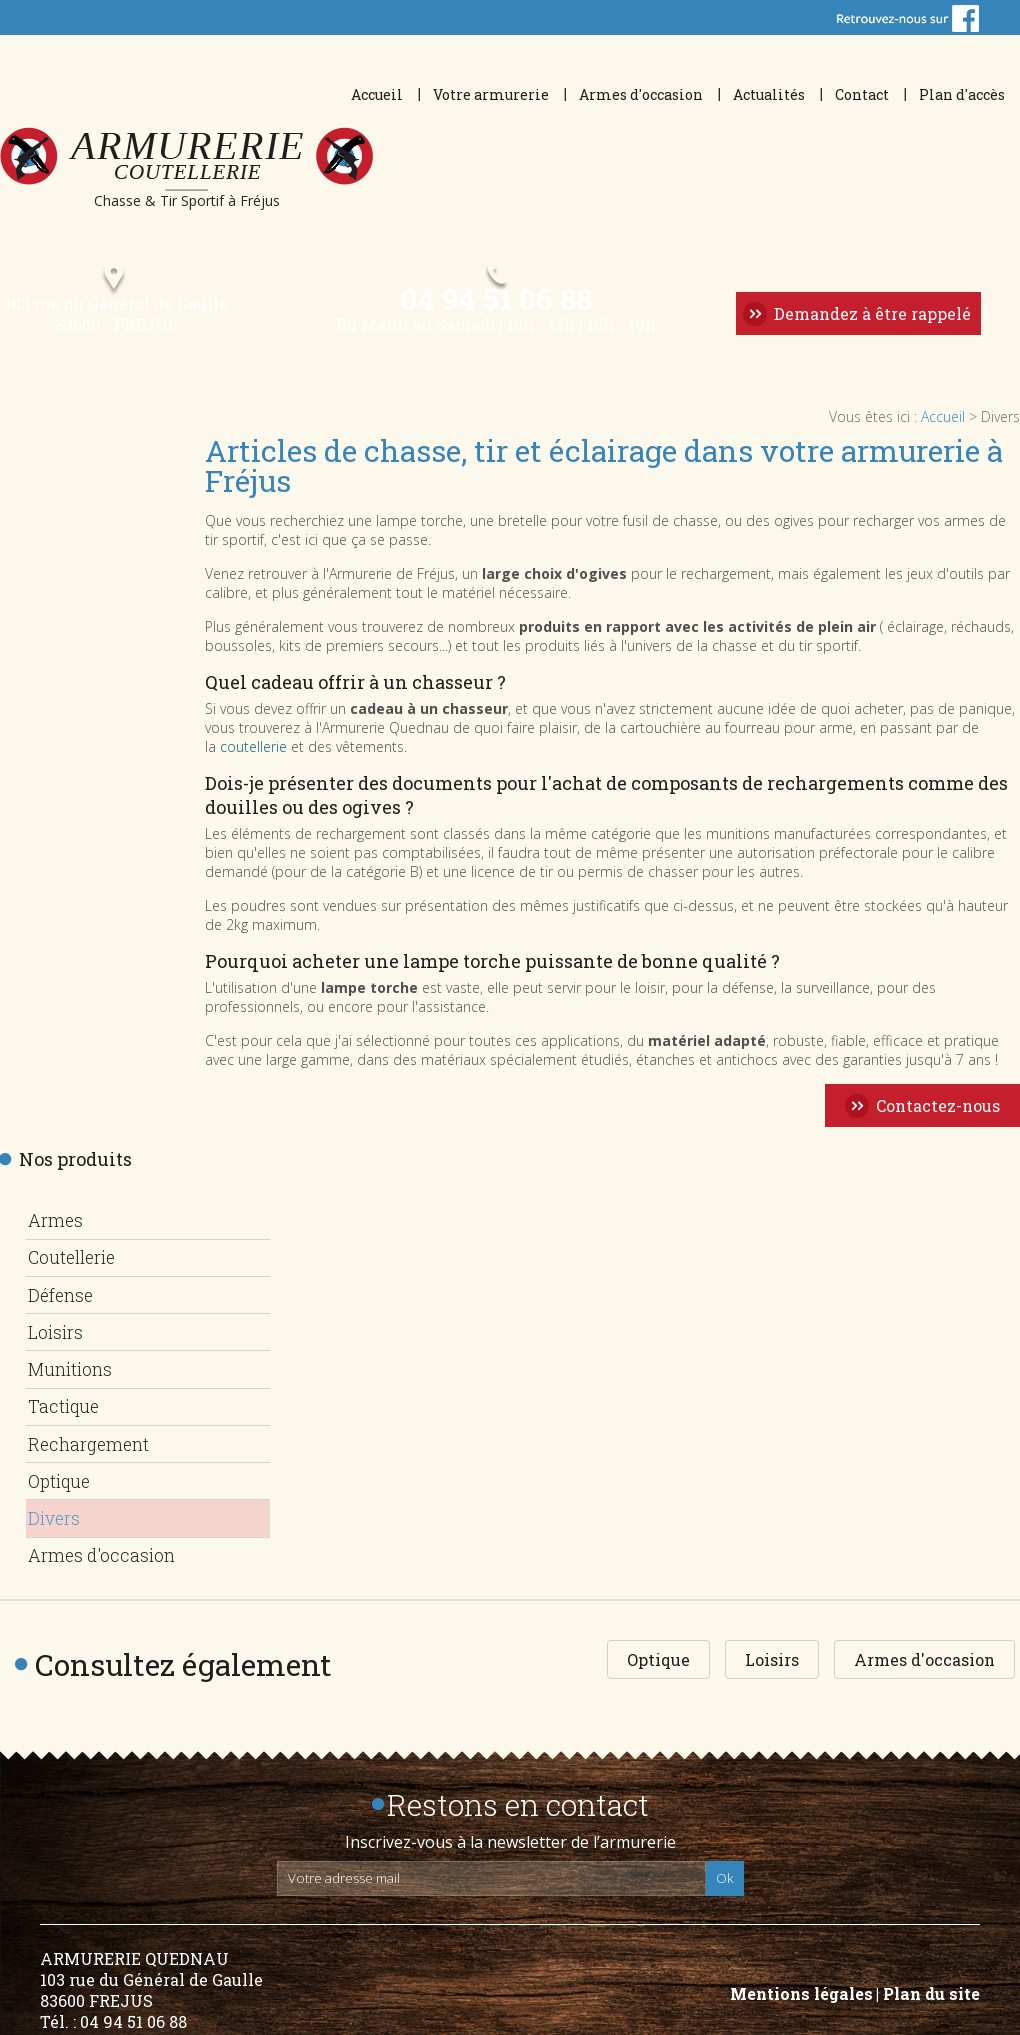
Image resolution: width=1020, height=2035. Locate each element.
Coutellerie (76, 1265)
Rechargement (92, 1440)
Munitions (74, 1370)
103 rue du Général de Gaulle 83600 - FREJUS (111, 325)
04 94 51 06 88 (494, 306)
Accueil (377, 94)
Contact (862, 94)
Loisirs (56, 1335)
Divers (55, 1510)
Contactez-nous (938, 1116)
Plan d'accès (962, 94)
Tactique (65, 1405)
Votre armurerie (491, 94)
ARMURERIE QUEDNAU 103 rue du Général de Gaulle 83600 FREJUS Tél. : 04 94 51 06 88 (151, 1978)
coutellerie (253, 757)
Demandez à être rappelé (870, 322)
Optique (61, 1475)
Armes (55, 1230)
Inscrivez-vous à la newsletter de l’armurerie (510, 1830)
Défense (61, 1300)
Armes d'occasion (641, 94)
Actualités (769, 94)
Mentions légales (801, 1981)
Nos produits (75, 1170)
